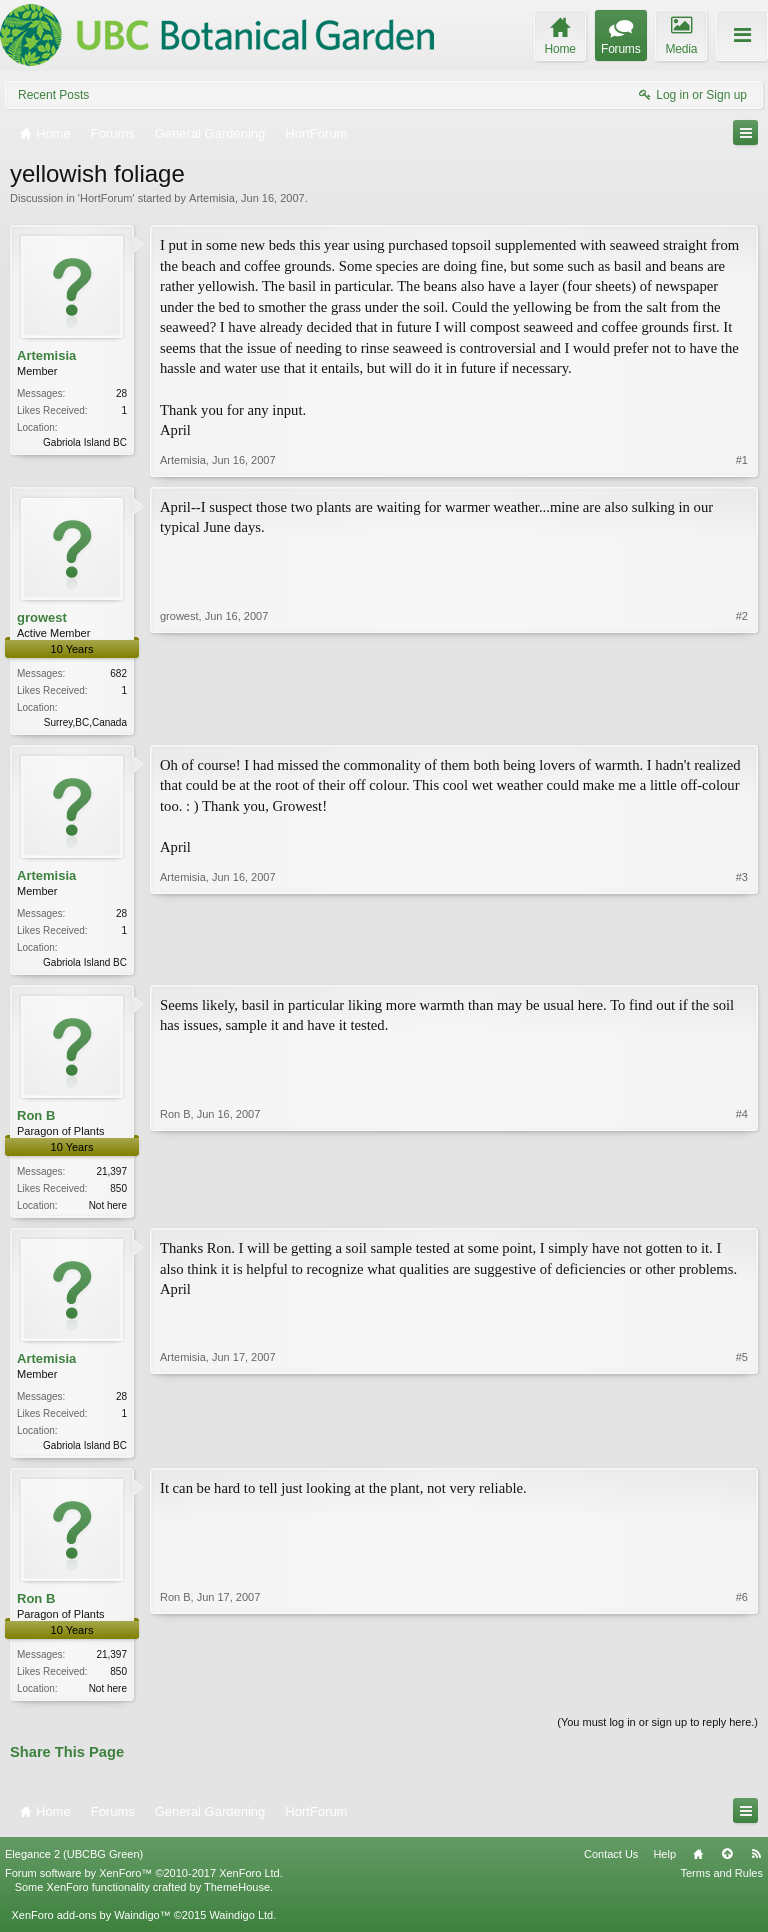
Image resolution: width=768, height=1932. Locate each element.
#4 (742, 1207)
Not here (108, 1209)
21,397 (111, 1175)
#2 (742, 720)
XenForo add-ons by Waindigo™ (90, 1925)
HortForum (106, 198)
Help (664, 1863)
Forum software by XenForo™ (144, 1883)
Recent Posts (53, 95)
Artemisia (212, 198)
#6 (742, 1694)
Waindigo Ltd (241, 1925)
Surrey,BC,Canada (85, 722)
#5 (742, 1449)
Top (727, 1863)
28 (121, 393)
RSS (756, 1863)
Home (698, 1863)
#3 (742, 962)
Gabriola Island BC (85, 442)
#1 (742, 460)
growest (42, 617)
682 (118, 673)
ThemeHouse (237, 1897)
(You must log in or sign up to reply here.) (657, 1732)
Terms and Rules (721, 1883)
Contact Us (611, 1863)
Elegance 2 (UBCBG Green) (74, 1863)
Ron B (36, 1119)
